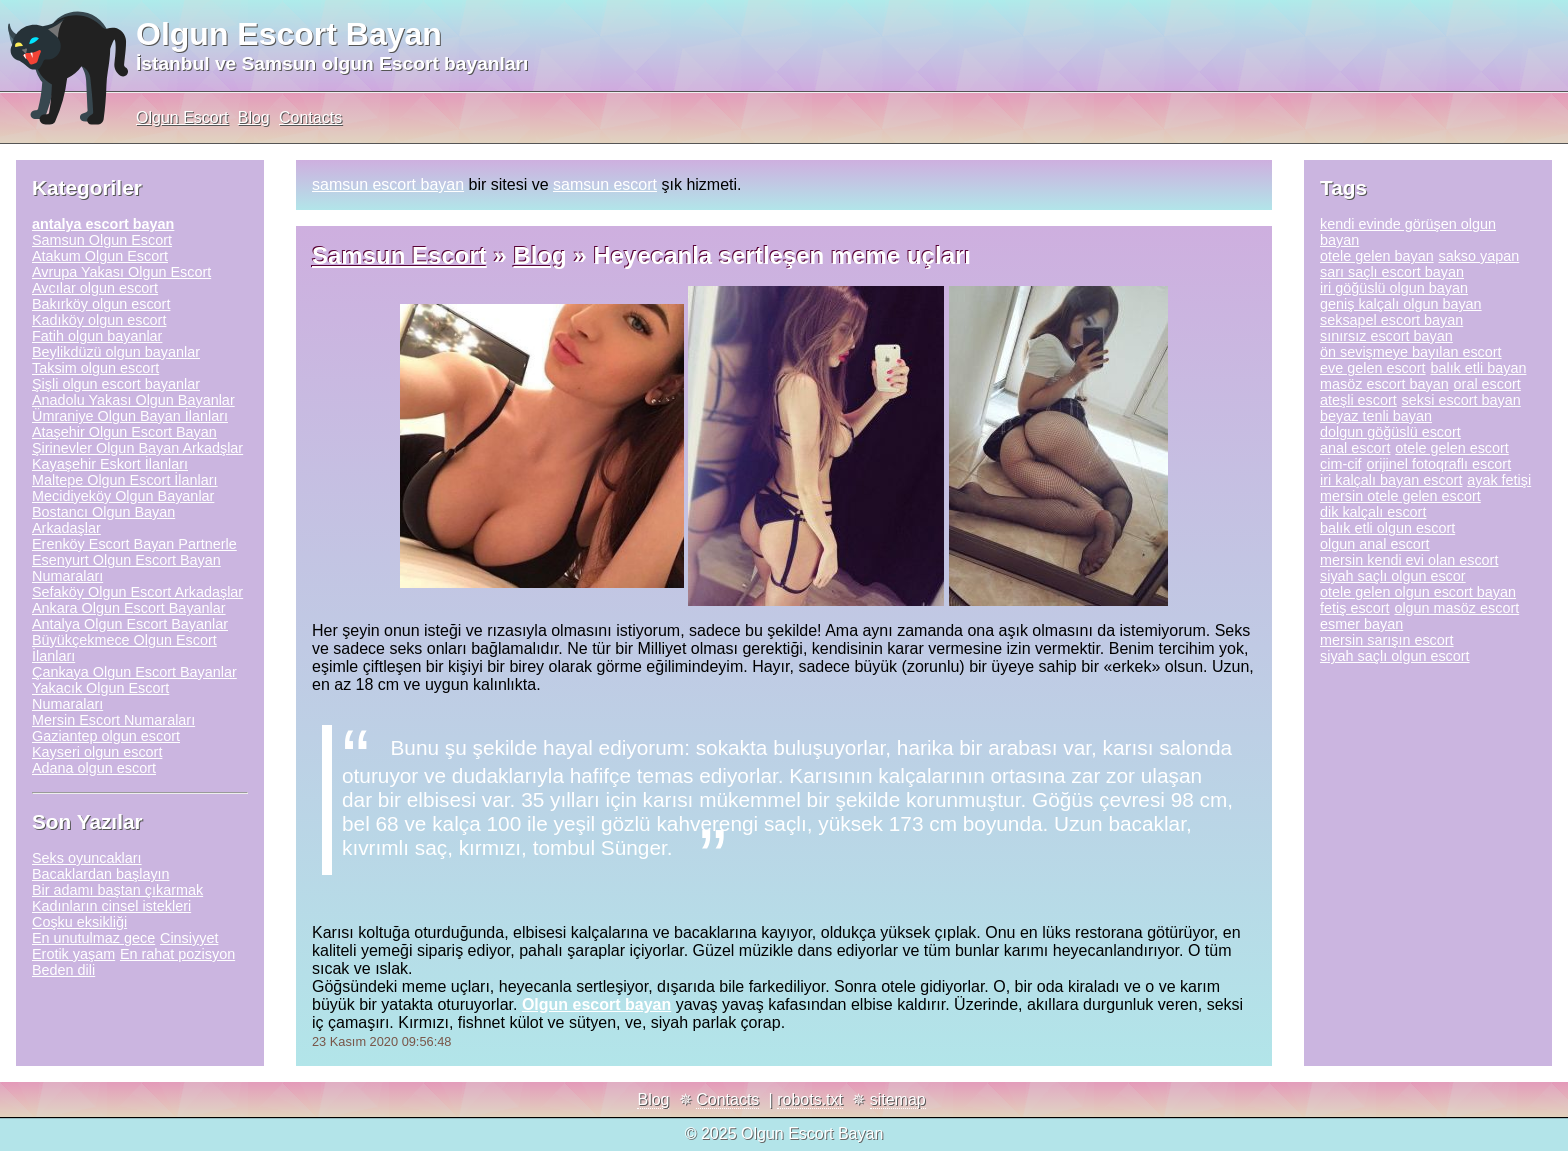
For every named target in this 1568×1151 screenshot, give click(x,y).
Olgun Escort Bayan (289, 34)
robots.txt (810, 1099)
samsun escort (605, 184)
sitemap (898, 1099)
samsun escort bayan (388, 184)
